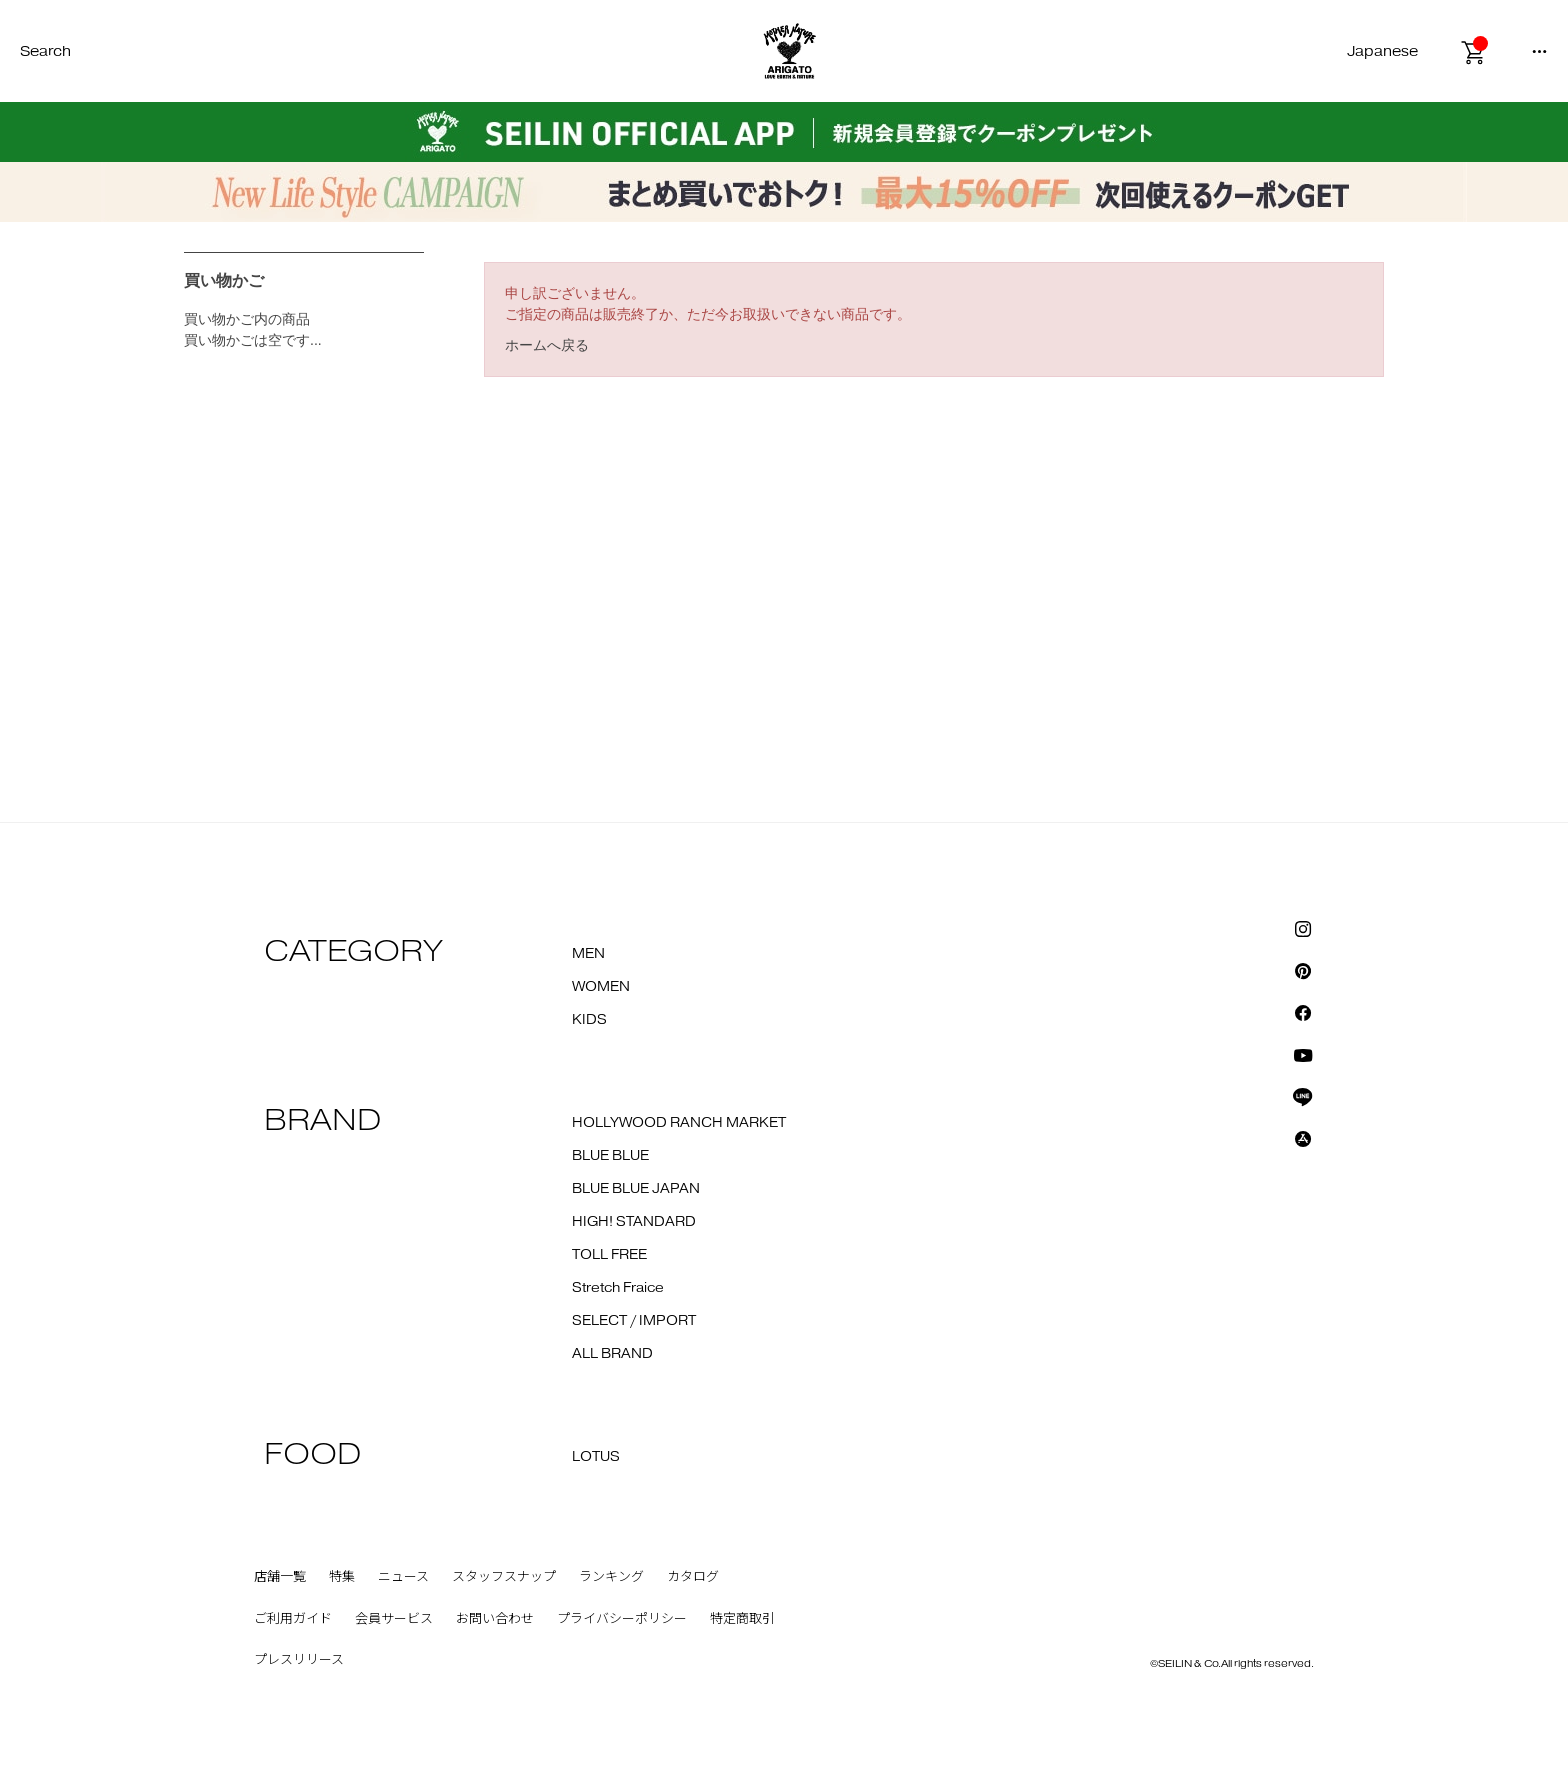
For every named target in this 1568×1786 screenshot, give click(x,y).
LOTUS (596, 1457)
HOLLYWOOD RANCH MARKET (679, 1123)
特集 (342, 1577)
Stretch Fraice (618, 1288)
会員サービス (394, 1619)
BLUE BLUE (610, 1156)
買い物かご (224, 280)
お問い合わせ (495, 1619)
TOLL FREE (609, 1255)
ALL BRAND (612, 1354)
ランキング (611, 1577)
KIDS (589, 1020)
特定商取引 (742, 1619)
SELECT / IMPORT (634, 1321)
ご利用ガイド (293, 1619)
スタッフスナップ (504, 1577)
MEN (588, 954)
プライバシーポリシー (622, 1619)
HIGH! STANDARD (634, 1222)
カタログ (693, 1577)
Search (45, 51)
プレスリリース (299, 1660)
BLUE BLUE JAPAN (636, 1189)
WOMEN (601, 987)
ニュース (403, 1577)
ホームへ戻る (547, 345)
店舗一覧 (280, 1577)
